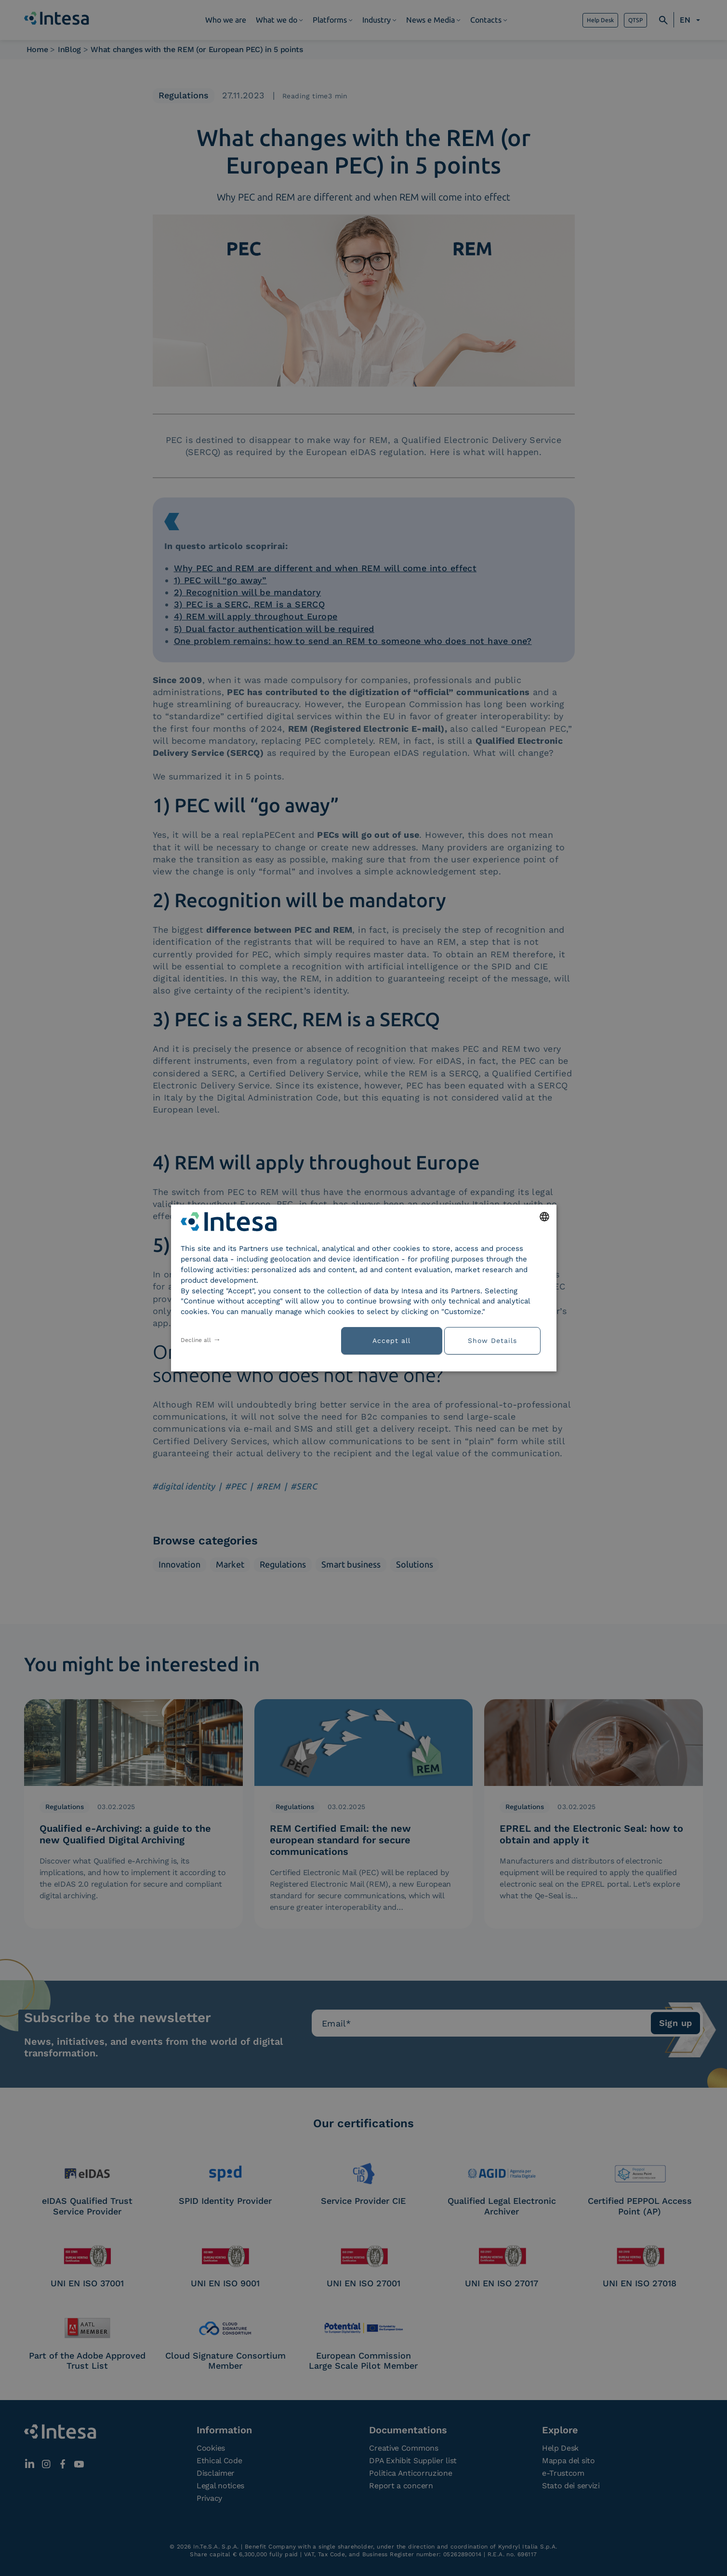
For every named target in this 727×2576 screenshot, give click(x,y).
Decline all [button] (196, 1340)
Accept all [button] (391, 1340)
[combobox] (544, 1216)
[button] (496, 1340)
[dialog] (363, 1288)
